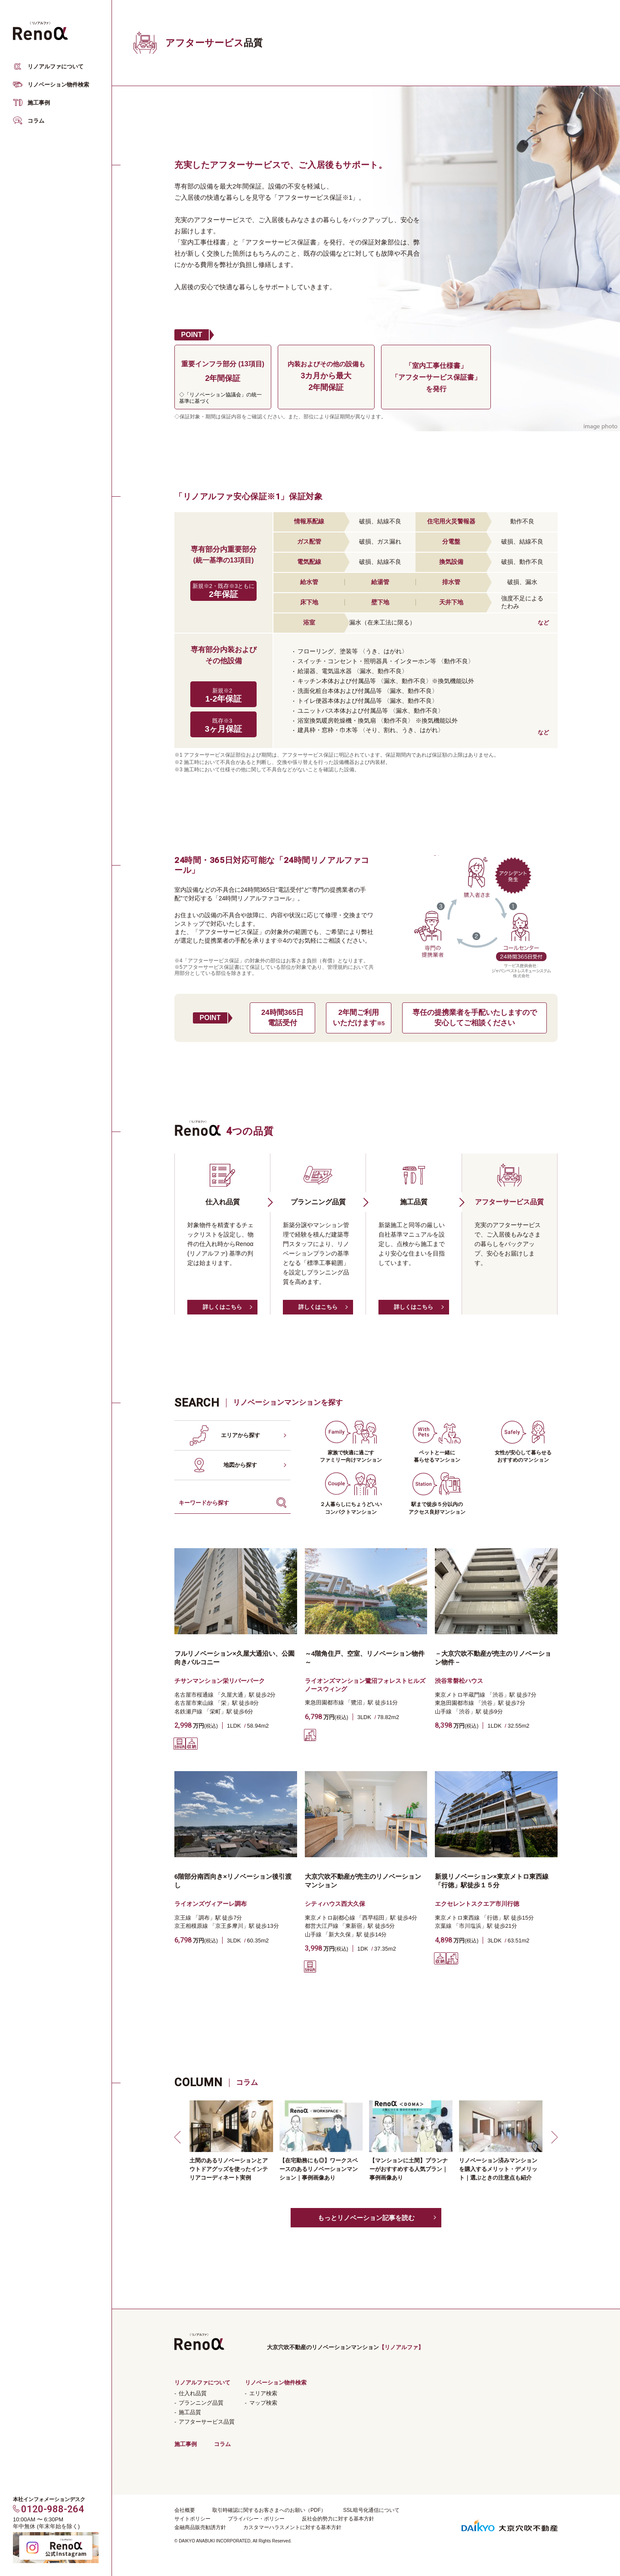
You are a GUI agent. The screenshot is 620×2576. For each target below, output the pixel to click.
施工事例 (39, 102)
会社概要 (184, 2510)
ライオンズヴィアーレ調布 (210, 1903)
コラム (36, 121)
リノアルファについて (56, 66)
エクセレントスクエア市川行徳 (477, 1903)
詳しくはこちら (222, 1307)
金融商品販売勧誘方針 (200, 2527)
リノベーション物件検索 (58, 84)
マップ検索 (263, 2403)
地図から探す (240, 1465)
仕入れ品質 (193, 2393)
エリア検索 (263, 2393)
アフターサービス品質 (207, 2421)
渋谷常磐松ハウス (459, 1680)
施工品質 (190, 2412)
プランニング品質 (201, 2403)
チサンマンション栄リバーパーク (219, 1680)
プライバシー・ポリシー (256, 2519)
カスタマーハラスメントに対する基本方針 (292, 2527)
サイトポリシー (192, 2519)
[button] (178, 2137)
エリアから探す (240, 1435)
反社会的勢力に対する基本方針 (338, 2519)
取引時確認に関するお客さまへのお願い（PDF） (269, 2510)
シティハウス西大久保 (335, 1903)
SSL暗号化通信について (371, 2510)
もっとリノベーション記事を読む (366, 2217)
